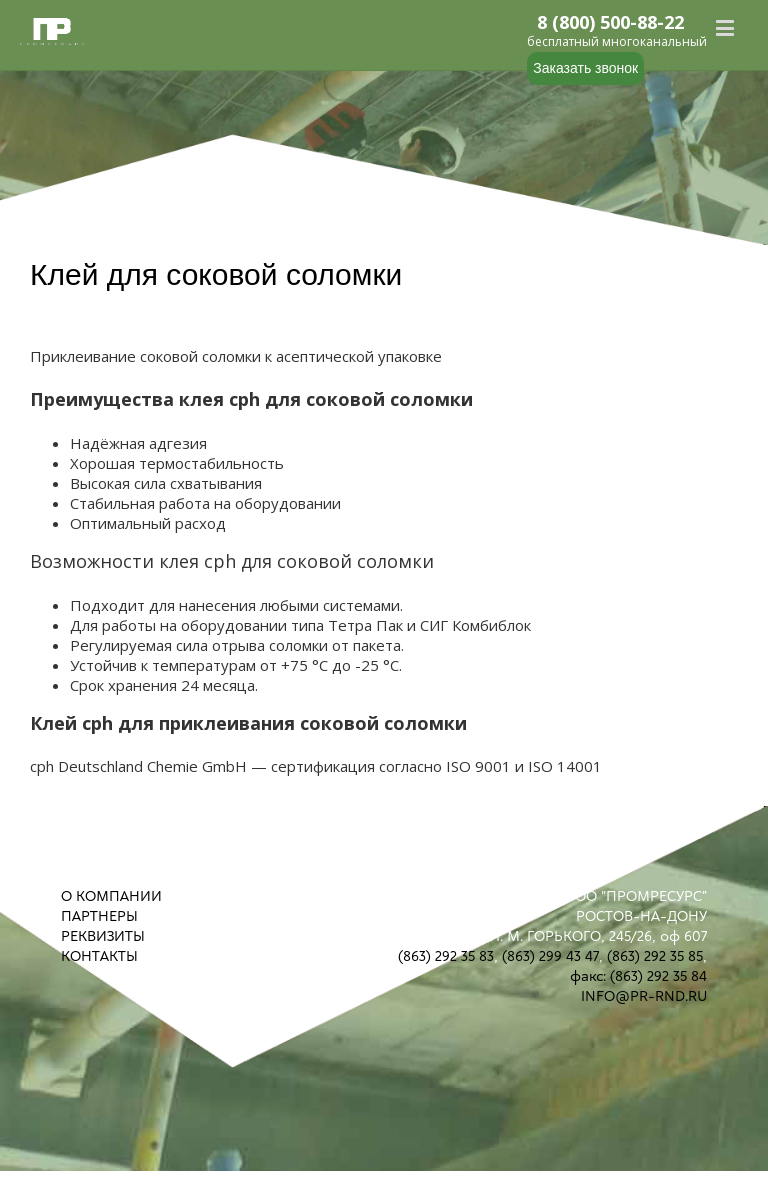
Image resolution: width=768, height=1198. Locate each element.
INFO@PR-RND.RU (644, 996)
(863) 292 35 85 (655, 956)
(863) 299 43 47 (550, 956)
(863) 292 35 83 (446, 956)
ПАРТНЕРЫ (99, 916)
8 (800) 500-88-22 (611, 23)
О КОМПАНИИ (111, 896)
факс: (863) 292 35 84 (638, 976)
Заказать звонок (585, 68)
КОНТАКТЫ (99, 956)
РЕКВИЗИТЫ (103, 936)
